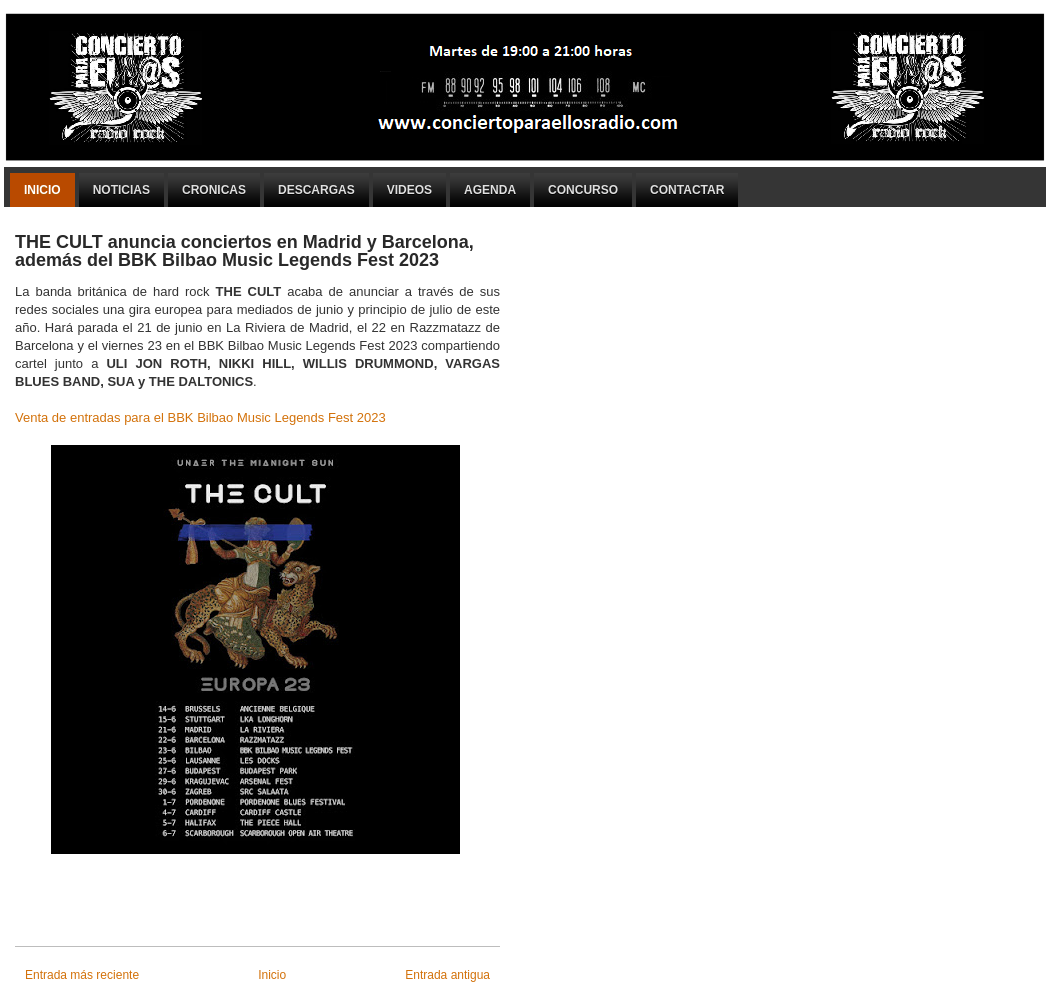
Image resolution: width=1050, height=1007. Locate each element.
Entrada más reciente (82, 975)
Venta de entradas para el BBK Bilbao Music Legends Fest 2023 (200, 417)
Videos (409, 190)
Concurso (583, 190)
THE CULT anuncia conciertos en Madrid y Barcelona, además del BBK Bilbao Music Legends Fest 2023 (244, 251)
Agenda (490, 190)
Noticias (121, 190)
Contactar (687, 190)
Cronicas (214, 190)
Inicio (42, 190)
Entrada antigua (447, 975)
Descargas (316, 190)
